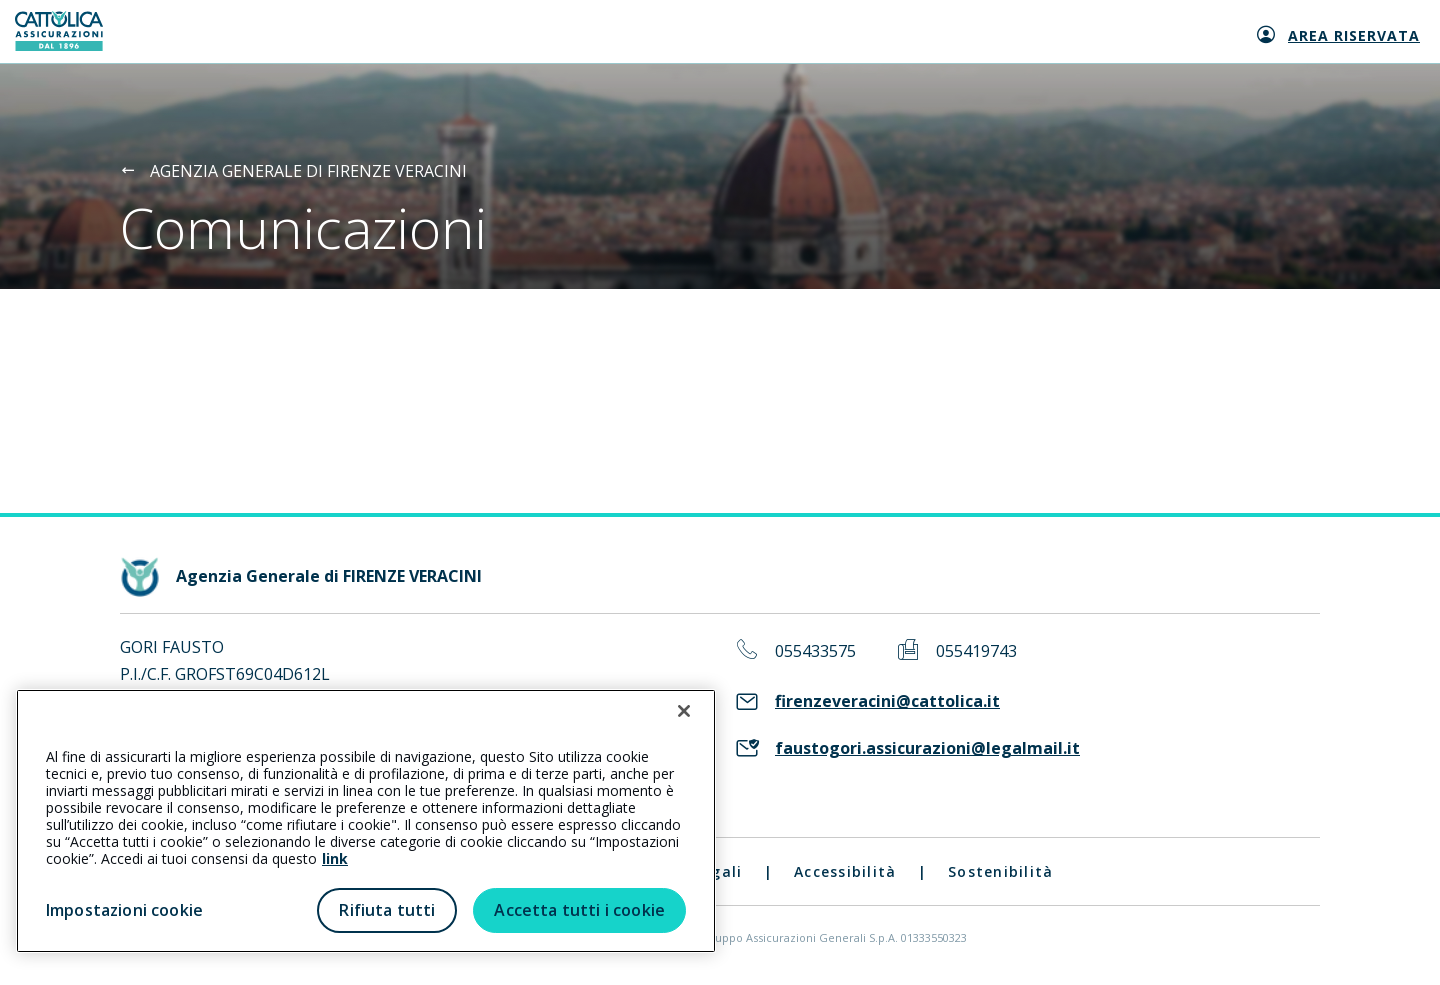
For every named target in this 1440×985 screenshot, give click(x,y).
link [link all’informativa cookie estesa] (335, 858)
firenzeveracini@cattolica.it (887, 701)
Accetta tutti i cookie (579, 910)
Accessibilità (845, 871)
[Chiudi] (684, 711)
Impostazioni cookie (124, 910)
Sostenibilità (1000, 871)
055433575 (815, 651)
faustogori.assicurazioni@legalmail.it (927, 748)
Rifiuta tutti (387, 910)
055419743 (976, 651)
